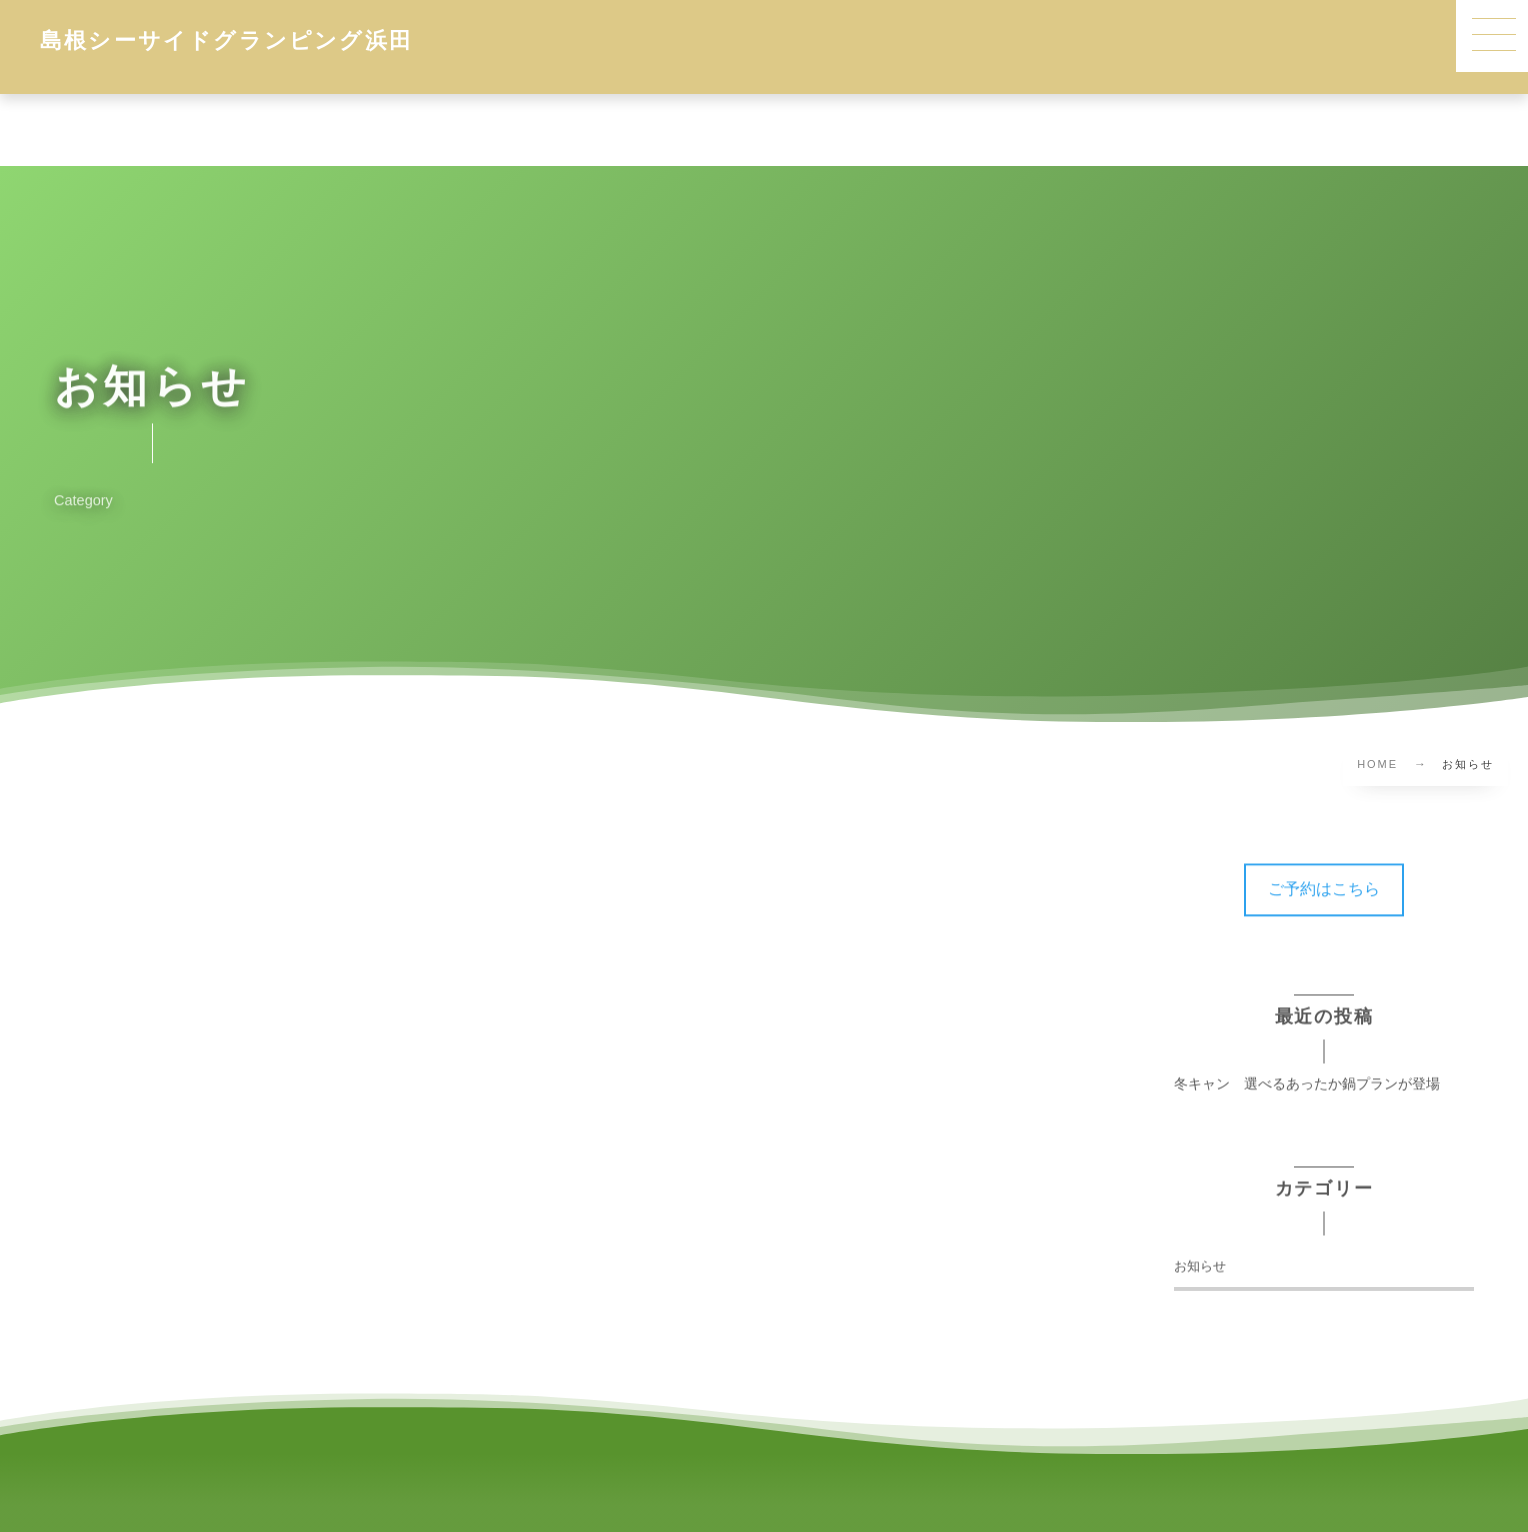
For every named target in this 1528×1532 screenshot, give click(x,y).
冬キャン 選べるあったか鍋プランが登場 (1307, 1073)
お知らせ (1200, 1256)
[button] (1324, 879)
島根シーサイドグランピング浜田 (226, 40)
